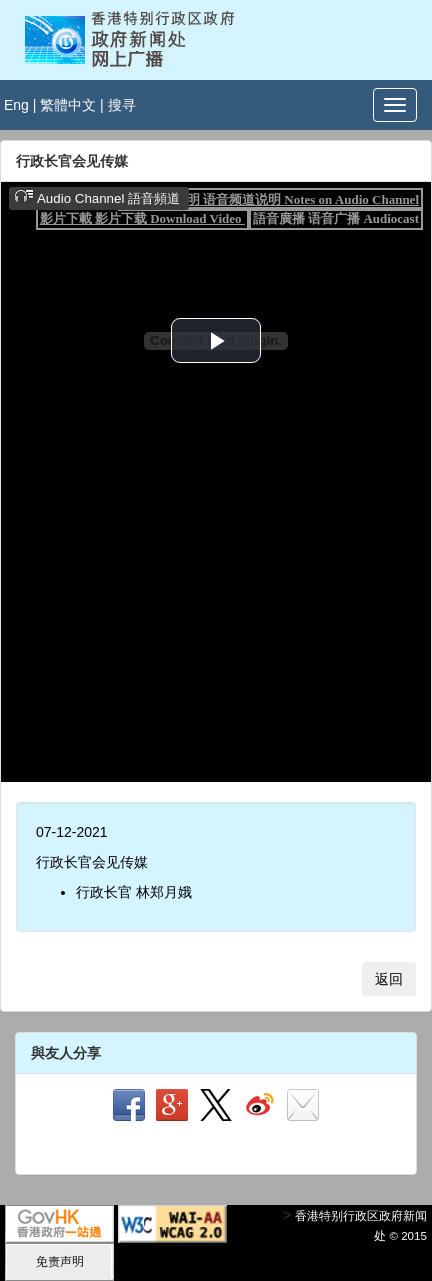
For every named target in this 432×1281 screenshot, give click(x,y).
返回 (389, 979)
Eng (16, 105)
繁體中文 (68, 105)
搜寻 (122, 105)
